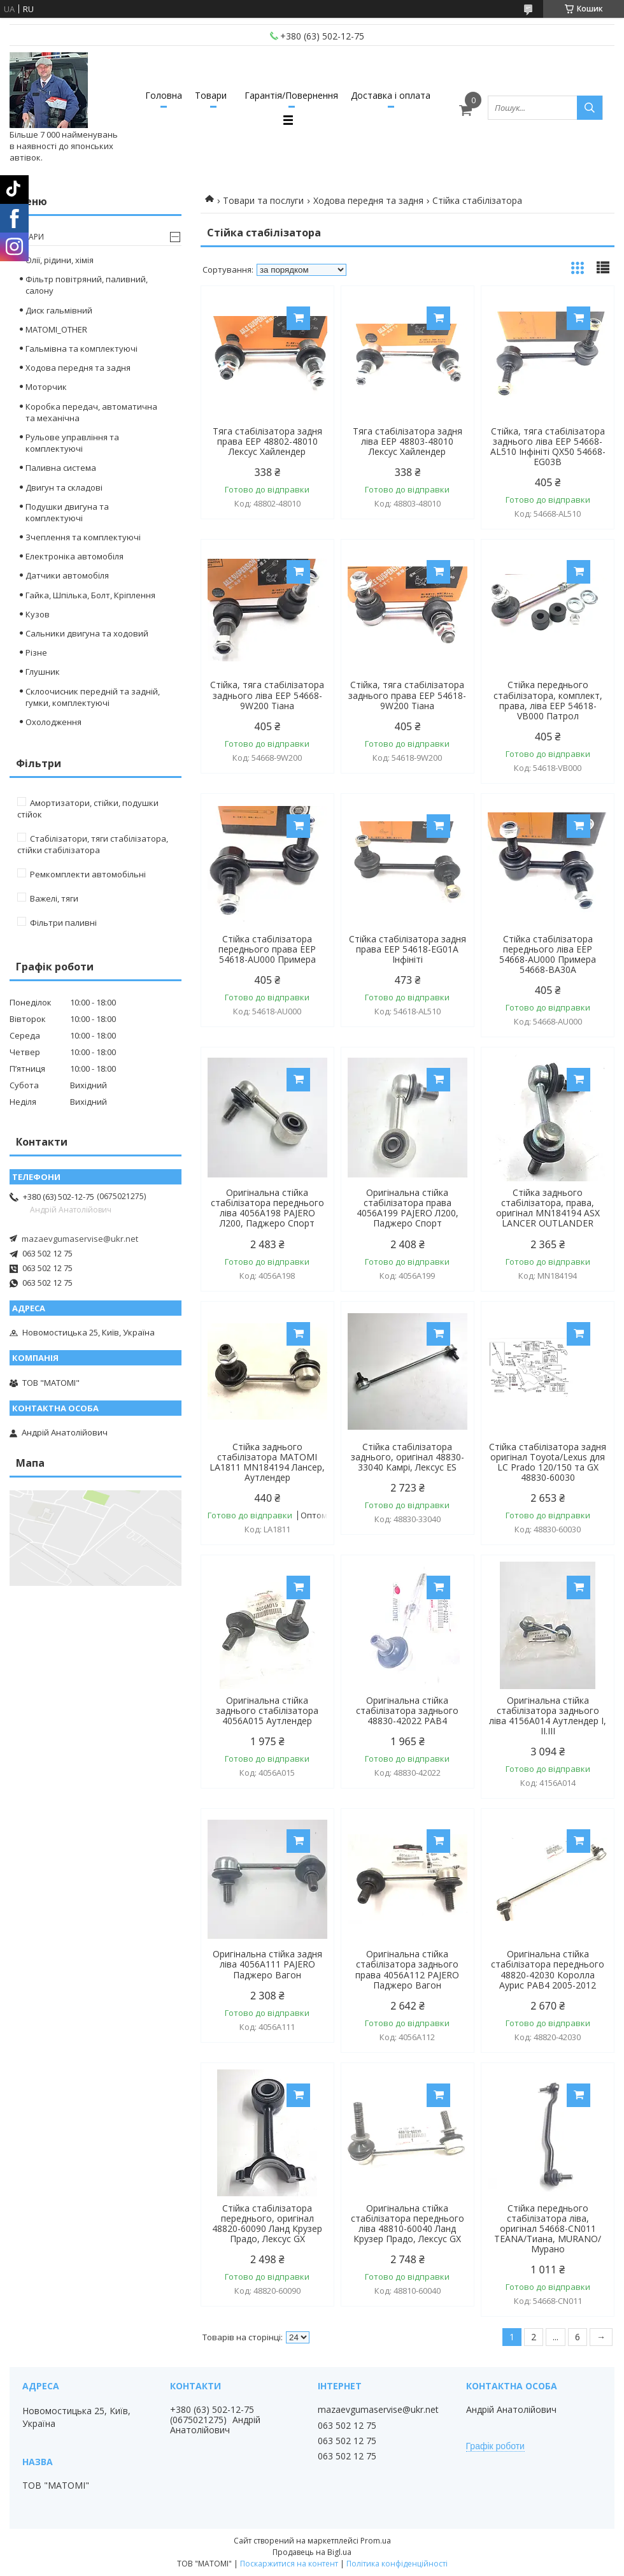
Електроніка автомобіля (74, 556)
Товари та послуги (263, 200)
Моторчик (46, 386)
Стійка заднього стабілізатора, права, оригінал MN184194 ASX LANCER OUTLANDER (548, 1208)
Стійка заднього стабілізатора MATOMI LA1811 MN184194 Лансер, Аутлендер (267, 1462)
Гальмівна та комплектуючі (81, 348)
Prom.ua (375, 2540)
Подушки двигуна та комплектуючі (67, 512)
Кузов (37, 614)
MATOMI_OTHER (56, 329)
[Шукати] (589, 108)
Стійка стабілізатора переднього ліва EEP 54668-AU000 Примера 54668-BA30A (547, 954)
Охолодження (53, 722)
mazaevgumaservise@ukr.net (80, 1239)
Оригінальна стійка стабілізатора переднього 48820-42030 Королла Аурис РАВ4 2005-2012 (547, 1969)
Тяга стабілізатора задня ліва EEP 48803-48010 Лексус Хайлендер (407, 441)
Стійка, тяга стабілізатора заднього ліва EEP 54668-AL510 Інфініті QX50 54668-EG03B (548, 446)
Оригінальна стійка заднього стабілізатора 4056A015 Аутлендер (267, 1710)
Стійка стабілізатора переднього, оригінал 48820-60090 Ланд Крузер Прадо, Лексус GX (267, 2223)
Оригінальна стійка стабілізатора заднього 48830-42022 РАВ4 (407, 1710)
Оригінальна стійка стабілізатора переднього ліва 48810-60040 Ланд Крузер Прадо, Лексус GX (407, 2223)
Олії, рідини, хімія (59, 260)
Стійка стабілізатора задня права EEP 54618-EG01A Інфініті (407, 949)
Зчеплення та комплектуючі (83, 537)
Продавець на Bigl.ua (312, 2552)
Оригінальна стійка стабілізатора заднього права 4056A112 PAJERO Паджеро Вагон (407, 1969)
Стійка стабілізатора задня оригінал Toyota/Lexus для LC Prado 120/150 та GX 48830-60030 (547, 1462)
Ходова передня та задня (368, 200)
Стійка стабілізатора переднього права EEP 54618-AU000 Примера (267, 949)
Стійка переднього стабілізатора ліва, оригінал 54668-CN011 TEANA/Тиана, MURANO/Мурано (547, 2228)
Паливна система (60, 467)
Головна (163, 95)
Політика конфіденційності (397, 2563)
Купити (298, 318)
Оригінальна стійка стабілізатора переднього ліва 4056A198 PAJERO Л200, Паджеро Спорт (267, 1208)
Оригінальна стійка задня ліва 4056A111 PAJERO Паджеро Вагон (267, 1964)
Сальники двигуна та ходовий (86, 633)
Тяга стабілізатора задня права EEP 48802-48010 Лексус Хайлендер (267, 441)
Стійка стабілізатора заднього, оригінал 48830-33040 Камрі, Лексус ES (407, 1457)
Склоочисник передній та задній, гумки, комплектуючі (92, 697)
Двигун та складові (64, 487)
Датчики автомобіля (67, 575)
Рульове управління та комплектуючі (72, 442)
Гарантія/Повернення (291, 95)
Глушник (42, 671)
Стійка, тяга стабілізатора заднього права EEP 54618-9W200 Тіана (407, 695)
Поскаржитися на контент (289, 2563)
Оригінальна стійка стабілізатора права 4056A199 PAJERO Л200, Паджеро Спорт (407, 1208)
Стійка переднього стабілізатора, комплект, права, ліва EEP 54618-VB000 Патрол (547, 700)
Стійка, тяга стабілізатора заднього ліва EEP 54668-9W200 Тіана (267, 695)
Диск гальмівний (58, 310)
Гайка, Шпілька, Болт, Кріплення (90, 595)
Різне (36, 652)
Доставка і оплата (390, 95)
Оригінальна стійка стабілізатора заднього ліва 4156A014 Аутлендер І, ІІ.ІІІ (547, 1715)
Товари (211, 95)
